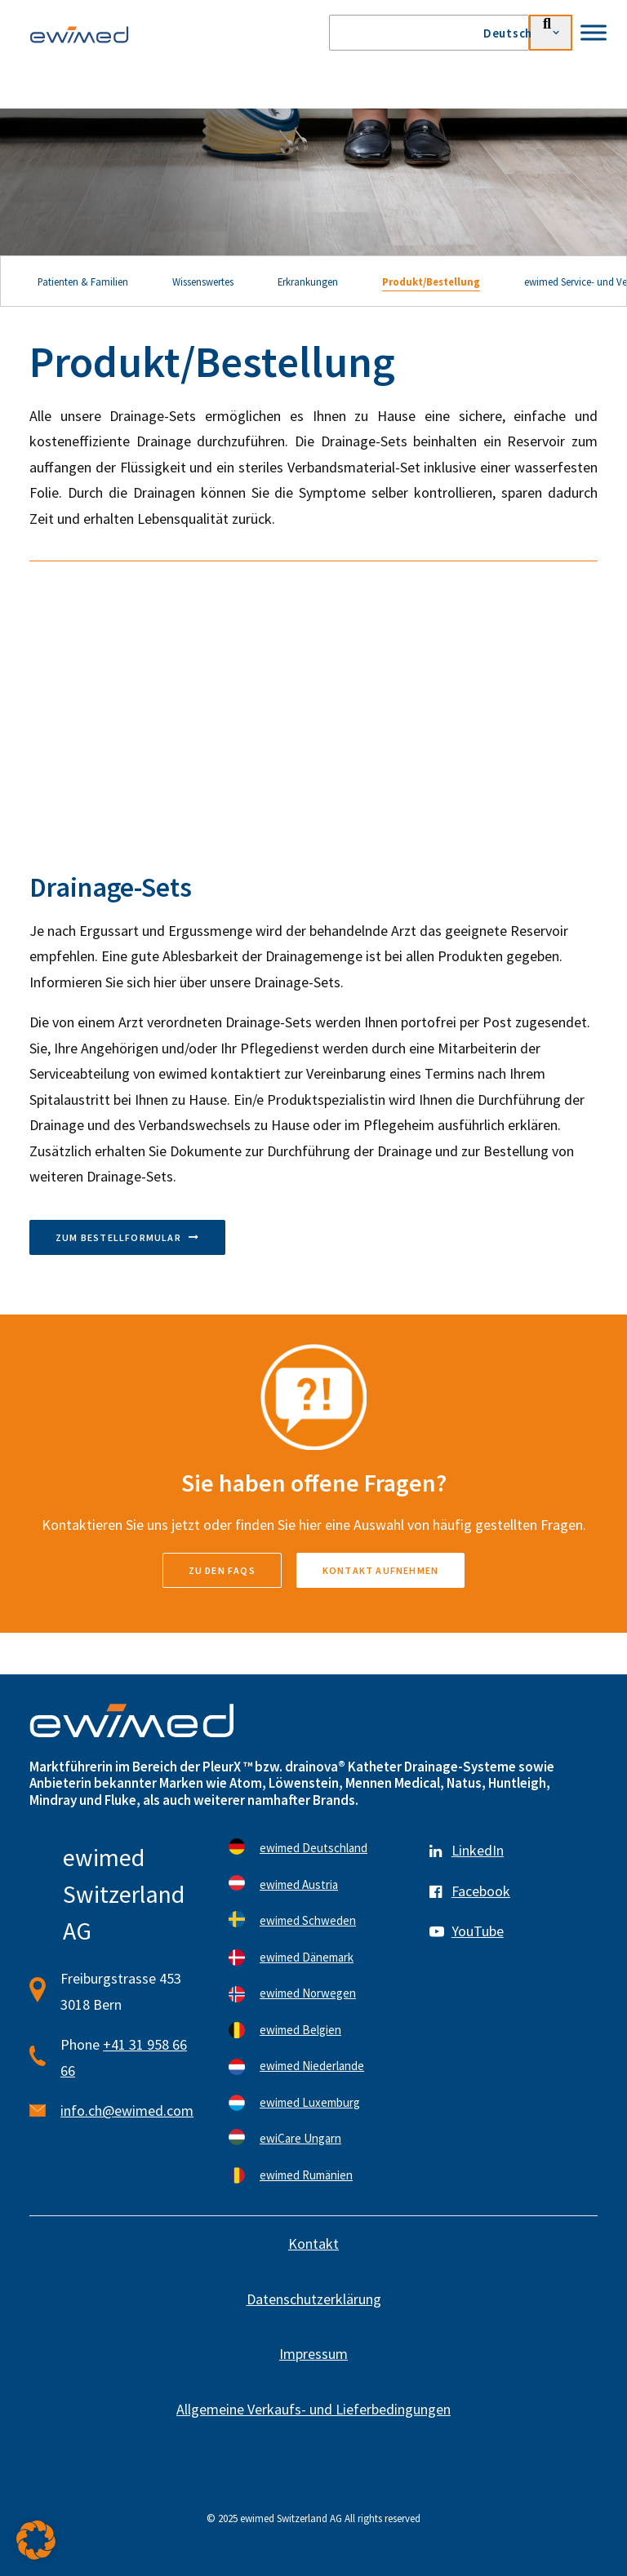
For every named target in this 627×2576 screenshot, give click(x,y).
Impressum (313, 2353)
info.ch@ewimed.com (126, 2110)
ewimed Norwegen (308, 1993)
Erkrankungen (308, 281)
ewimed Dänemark (307, 1957)
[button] (36, 2540)
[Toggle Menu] (593, 32)
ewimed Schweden (308, 1920)
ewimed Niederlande (312, 2065)
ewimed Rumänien (306, 2175)
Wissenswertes (202, 281)
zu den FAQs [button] (222, 1570)
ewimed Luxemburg (310, 2102)
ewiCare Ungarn (300, 2138)
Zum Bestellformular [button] (127, 1237)
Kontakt (313, 2243)
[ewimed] (79, 34)
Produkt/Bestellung (431, 281)
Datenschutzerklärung (314, 2299)
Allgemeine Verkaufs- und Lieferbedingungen (313, 2409)
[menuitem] (527, 33)
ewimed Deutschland (313, 1848)
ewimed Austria (299, 1884)
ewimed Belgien (300, 2029)
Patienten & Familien (83, 281)
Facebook (480, 1891)
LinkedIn (477, 1850)
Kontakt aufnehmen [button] (380, 1570)
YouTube (477, 1931)
